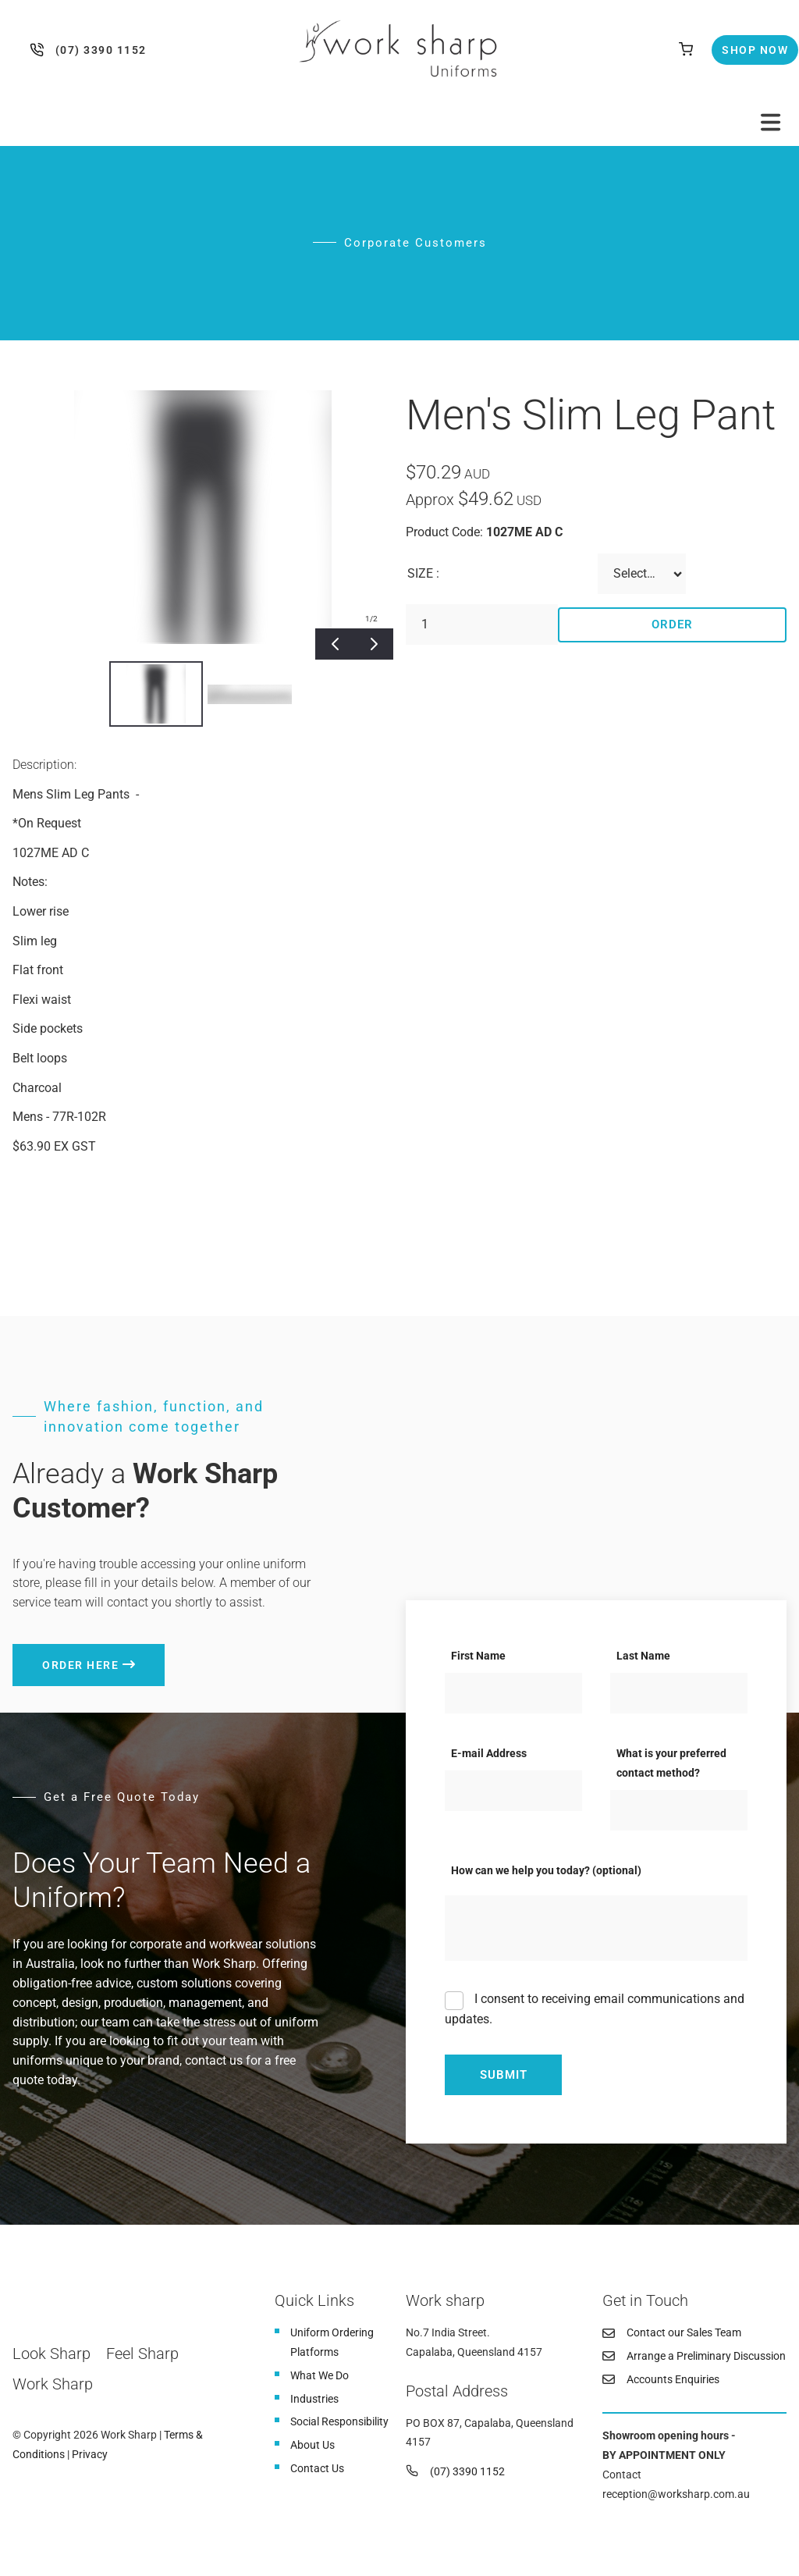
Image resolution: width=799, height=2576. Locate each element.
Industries (314, 2399)
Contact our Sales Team (684, 2332)
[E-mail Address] (513, 1790)
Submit (503, 2075)
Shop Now (742, 44)
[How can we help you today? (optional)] (596, 1928)
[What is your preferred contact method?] (679, 1810)
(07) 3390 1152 (40, 50)
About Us (312, 2445)
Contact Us (317, 2468)
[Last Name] (679, 1693)
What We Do (319, 2375)
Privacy (90, 2454)
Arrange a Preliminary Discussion (706, 2356)
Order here (50, 1653)
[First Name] (513, 1693)
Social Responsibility (339, 2421)
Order (672, 624)
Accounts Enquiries (673, 2379)
